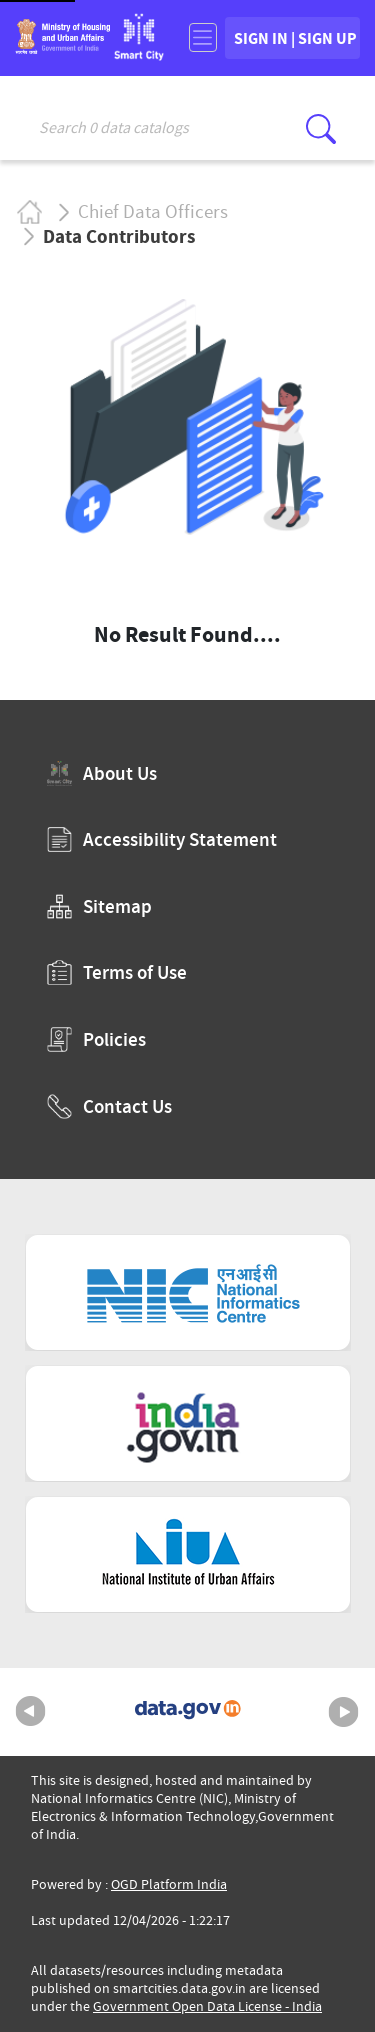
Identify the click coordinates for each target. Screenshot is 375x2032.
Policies (96, 1039)
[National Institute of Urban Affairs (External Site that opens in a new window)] (187, 1554)
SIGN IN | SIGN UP (295, 38)
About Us (102, 773)
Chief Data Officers (153, 212)
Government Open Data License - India (207, 2006)
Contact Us (109, 1106)
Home (28, 211)
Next (344, 1712)
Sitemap (99, 906)
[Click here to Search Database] (321, 129)
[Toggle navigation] (202, 37)
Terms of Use (117, 972)
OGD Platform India (169, 1884)
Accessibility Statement (162, 839)
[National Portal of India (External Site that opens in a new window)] (187, 1423)
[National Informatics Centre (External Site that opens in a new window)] (187, 1292)
